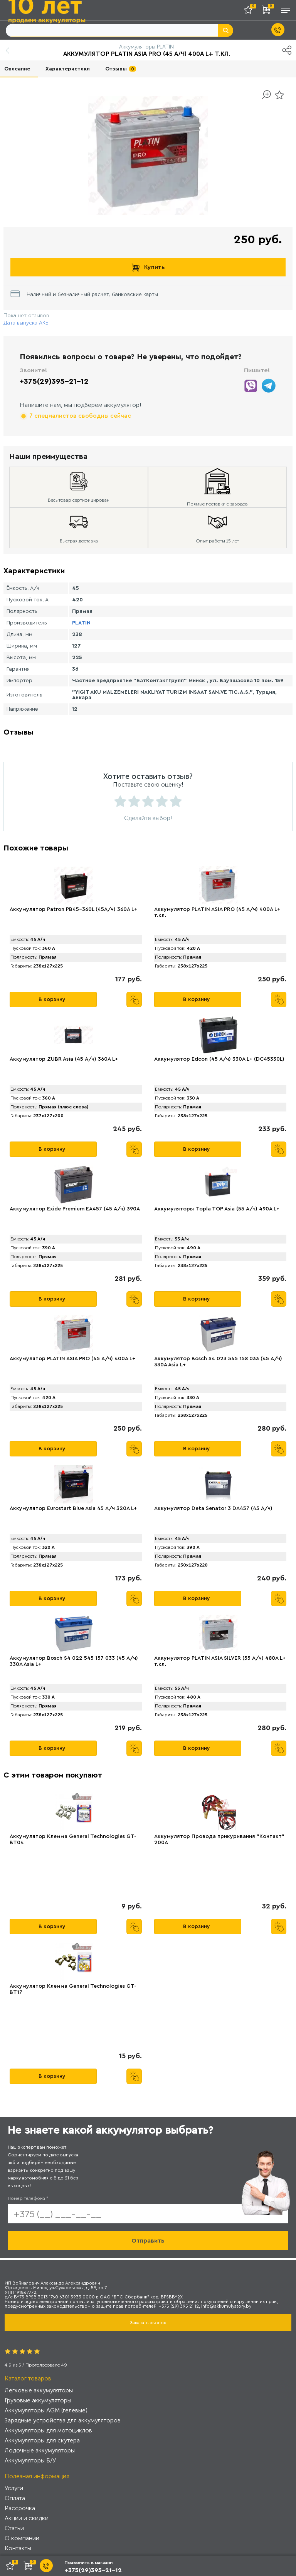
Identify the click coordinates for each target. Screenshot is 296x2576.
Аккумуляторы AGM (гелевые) (46, 2410)
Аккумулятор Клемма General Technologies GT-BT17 (73, 1989)
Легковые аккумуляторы (39, 2390)
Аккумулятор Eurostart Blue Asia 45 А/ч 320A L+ (73, 1508)
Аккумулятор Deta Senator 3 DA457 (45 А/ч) (213, 1508)
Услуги (14, 2488)
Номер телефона (28, 2198)
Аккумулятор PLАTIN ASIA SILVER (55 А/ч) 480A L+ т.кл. (220, 1661)
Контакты (18, 2548)
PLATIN (81, 623)
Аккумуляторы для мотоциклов (48, 2430)
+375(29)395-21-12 (54, 381)
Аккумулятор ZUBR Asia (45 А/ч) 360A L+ (64, 1059)
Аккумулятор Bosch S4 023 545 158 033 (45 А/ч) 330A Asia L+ (218, 1362)
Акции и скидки (27, 2518)
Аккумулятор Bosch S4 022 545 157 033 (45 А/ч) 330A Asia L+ (74, 1661)
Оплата (15, 2498)
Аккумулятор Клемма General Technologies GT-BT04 (73, 1839)
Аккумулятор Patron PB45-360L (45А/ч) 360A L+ (73, 909)
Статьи (14, 2528)
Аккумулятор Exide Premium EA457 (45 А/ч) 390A (75, 1209)
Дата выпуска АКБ (26, 323)
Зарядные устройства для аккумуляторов (63, 2420)
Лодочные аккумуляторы (40, 2450)
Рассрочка (20, 2508)
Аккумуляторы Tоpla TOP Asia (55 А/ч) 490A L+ (216, 1209)
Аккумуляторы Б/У (30, 2460)
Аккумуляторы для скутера (42, 2440)
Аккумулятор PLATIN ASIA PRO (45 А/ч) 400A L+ (72, 1358)
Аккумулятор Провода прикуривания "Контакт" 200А (219, 1839)
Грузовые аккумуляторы (38, 2400)
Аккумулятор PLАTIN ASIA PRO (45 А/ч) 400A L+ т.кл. (217, 912)
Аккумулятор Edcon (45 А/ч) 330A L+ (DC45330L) (219, 1059)
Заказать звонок (148, 2322)
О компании (22, 2538)
